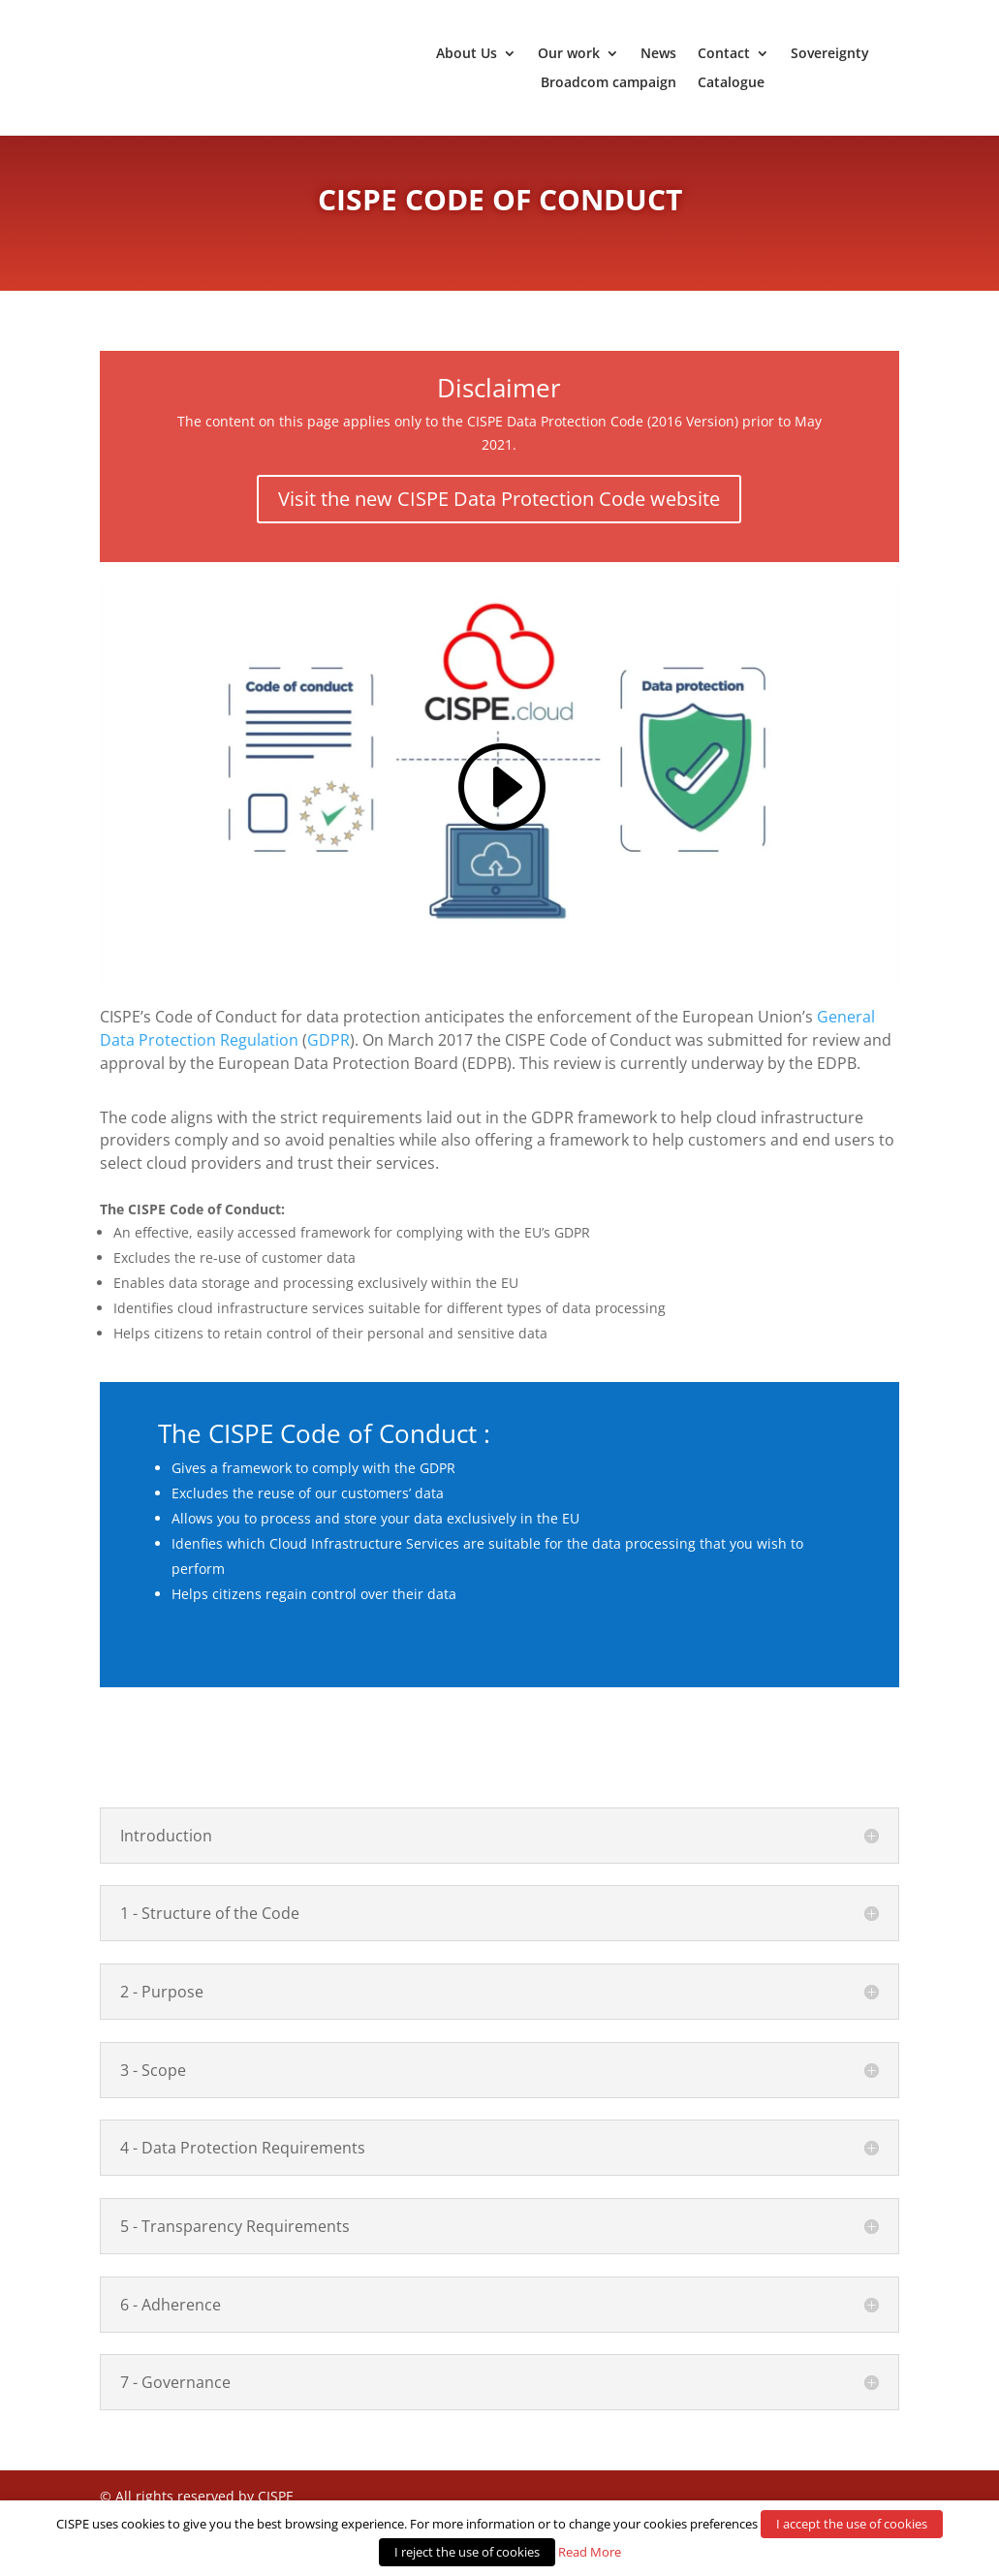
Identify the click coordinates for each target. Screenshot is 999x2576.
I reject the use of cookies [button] (467, 2551)
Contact (724, 54)
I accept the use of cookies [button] (851, 2523)
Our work (569, 54)
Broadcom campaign (608, 83)
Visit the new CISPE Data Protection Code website (499, 518)
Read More (589, 2551)
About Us (466, 54)
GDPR (328, 1059)
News (658, 54)
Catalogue (731, 83)
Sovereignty (830, 54)
